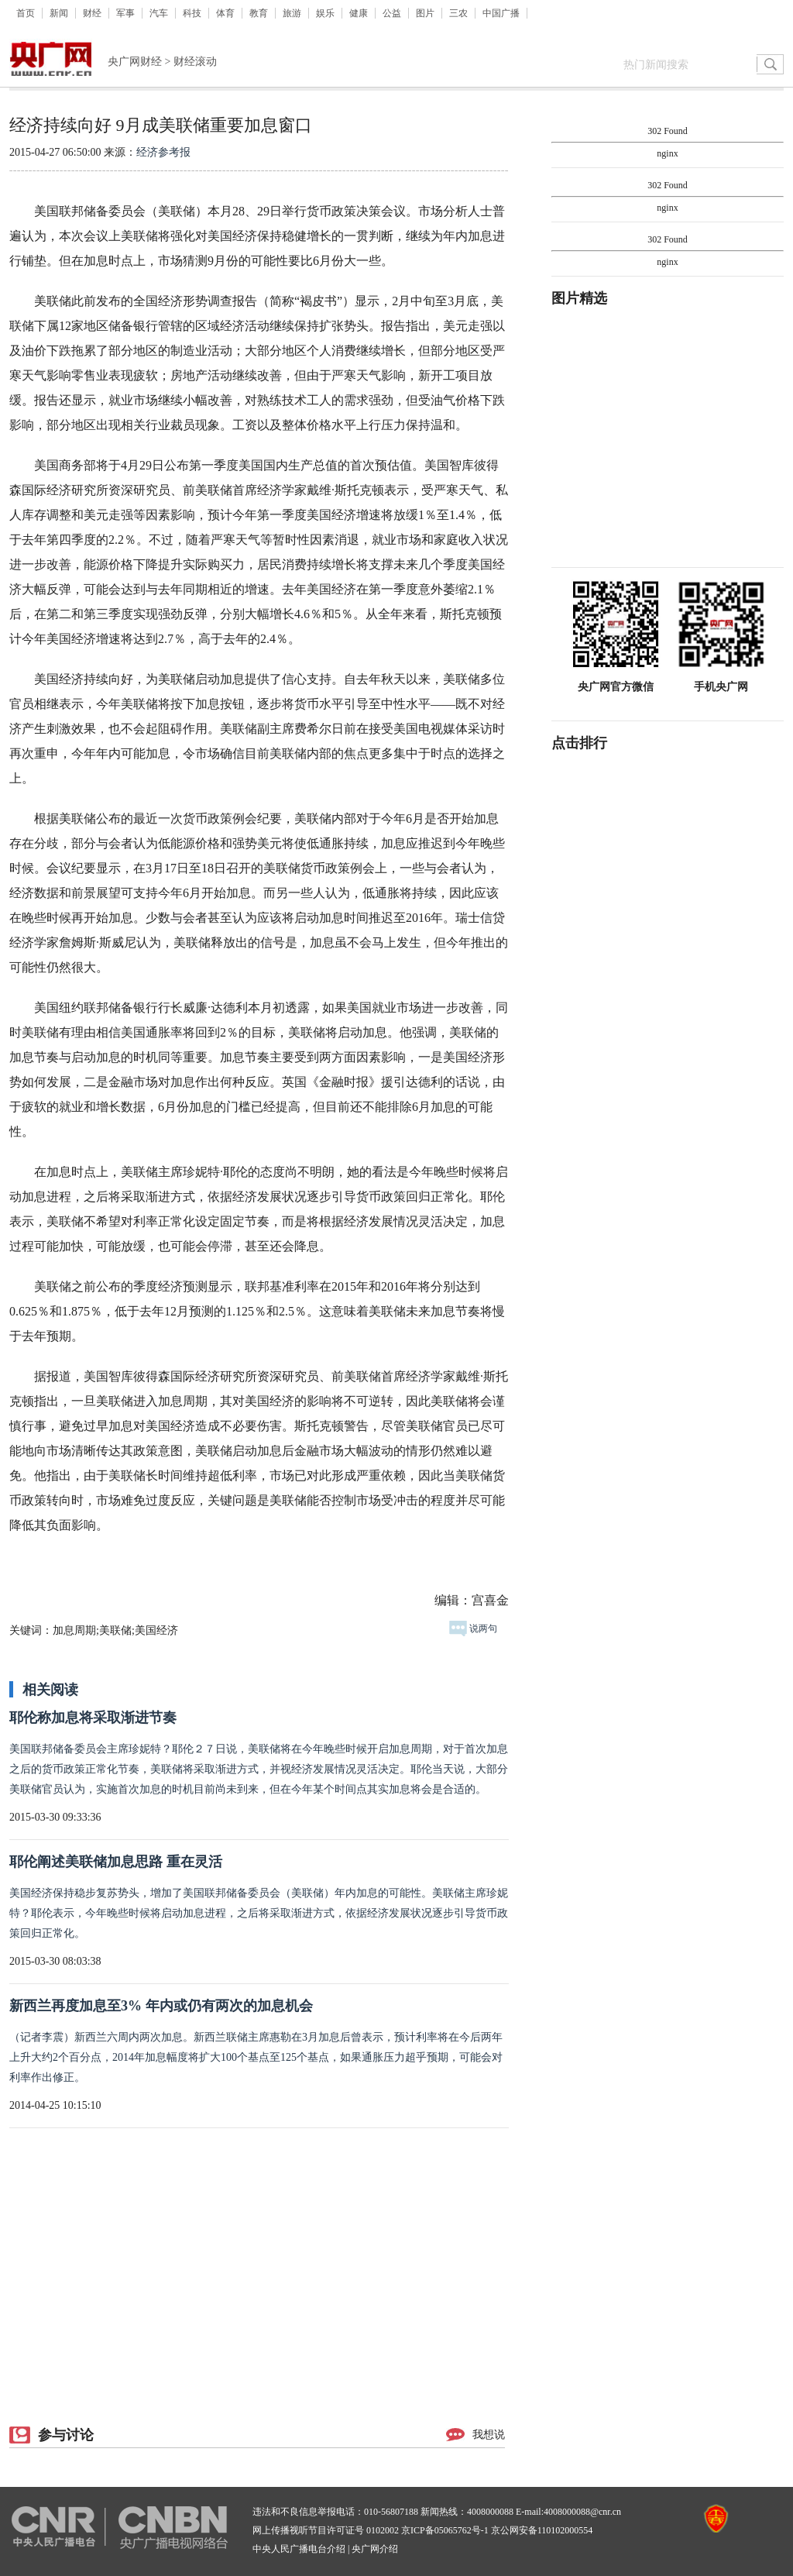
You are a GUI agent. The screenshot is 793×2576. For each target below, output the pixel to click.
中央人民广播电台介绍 (298, 2548)
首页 (25, 13)
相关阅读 (50, 1689)
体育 (225, 13)
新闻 (59, 13)
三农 (458, 13)
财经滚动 (195, 61)
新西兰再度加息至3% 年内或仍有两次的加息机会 (161, 2006)
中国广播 (501, 13)
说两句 (473, 1628)
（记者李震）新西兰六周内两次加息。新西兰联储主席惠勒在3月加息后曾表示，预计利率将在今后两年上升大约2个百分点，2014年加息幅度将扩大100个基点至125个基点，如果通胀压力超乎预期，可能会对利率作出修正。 (256, 2057)
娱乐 (325, 13)
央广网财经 (135, 61)
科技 (192, 13)
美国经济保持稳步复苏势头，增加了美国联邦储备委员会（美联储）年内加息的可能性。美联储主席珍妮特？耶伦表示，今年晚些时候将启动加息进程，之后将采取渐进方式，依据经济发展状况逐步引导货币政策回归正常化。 (258, 1913)
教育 (258, 13)
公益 (392, 13)
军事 (125, 13)
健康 (358, 13)
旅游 (292, 13)
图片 (425, 13)
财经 (92, 13)
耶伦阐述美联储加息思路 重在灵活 (115, 1861)
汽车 (158, 13)
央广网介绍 (375, 2548)
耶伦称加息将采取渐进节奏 (93, 1717)
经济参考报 (163, 152)
